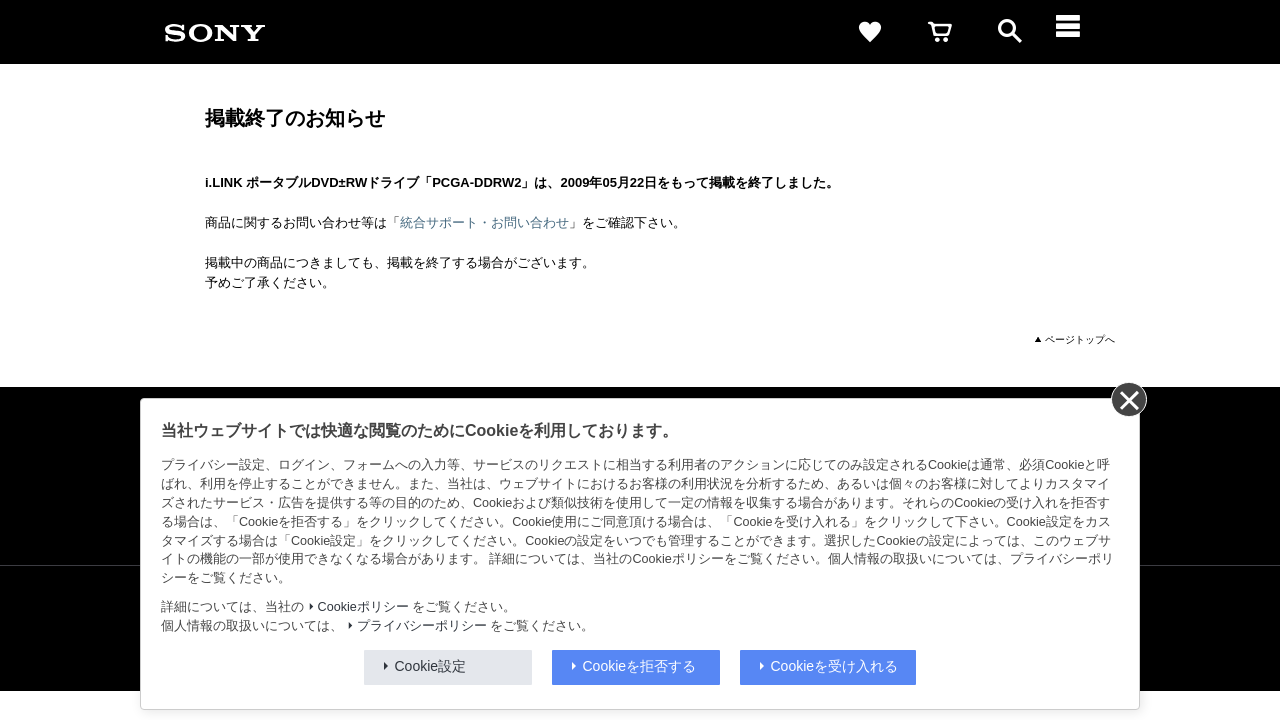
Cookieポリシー (363, 607)
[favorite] (870, 32)
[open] (1010, 32)
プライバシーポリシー (422, 626)
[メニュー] (1080, 32)
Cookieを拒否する (640, 666)
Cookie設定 (431, 666)
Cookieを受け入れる (835, 666)
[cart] (940, 32)
